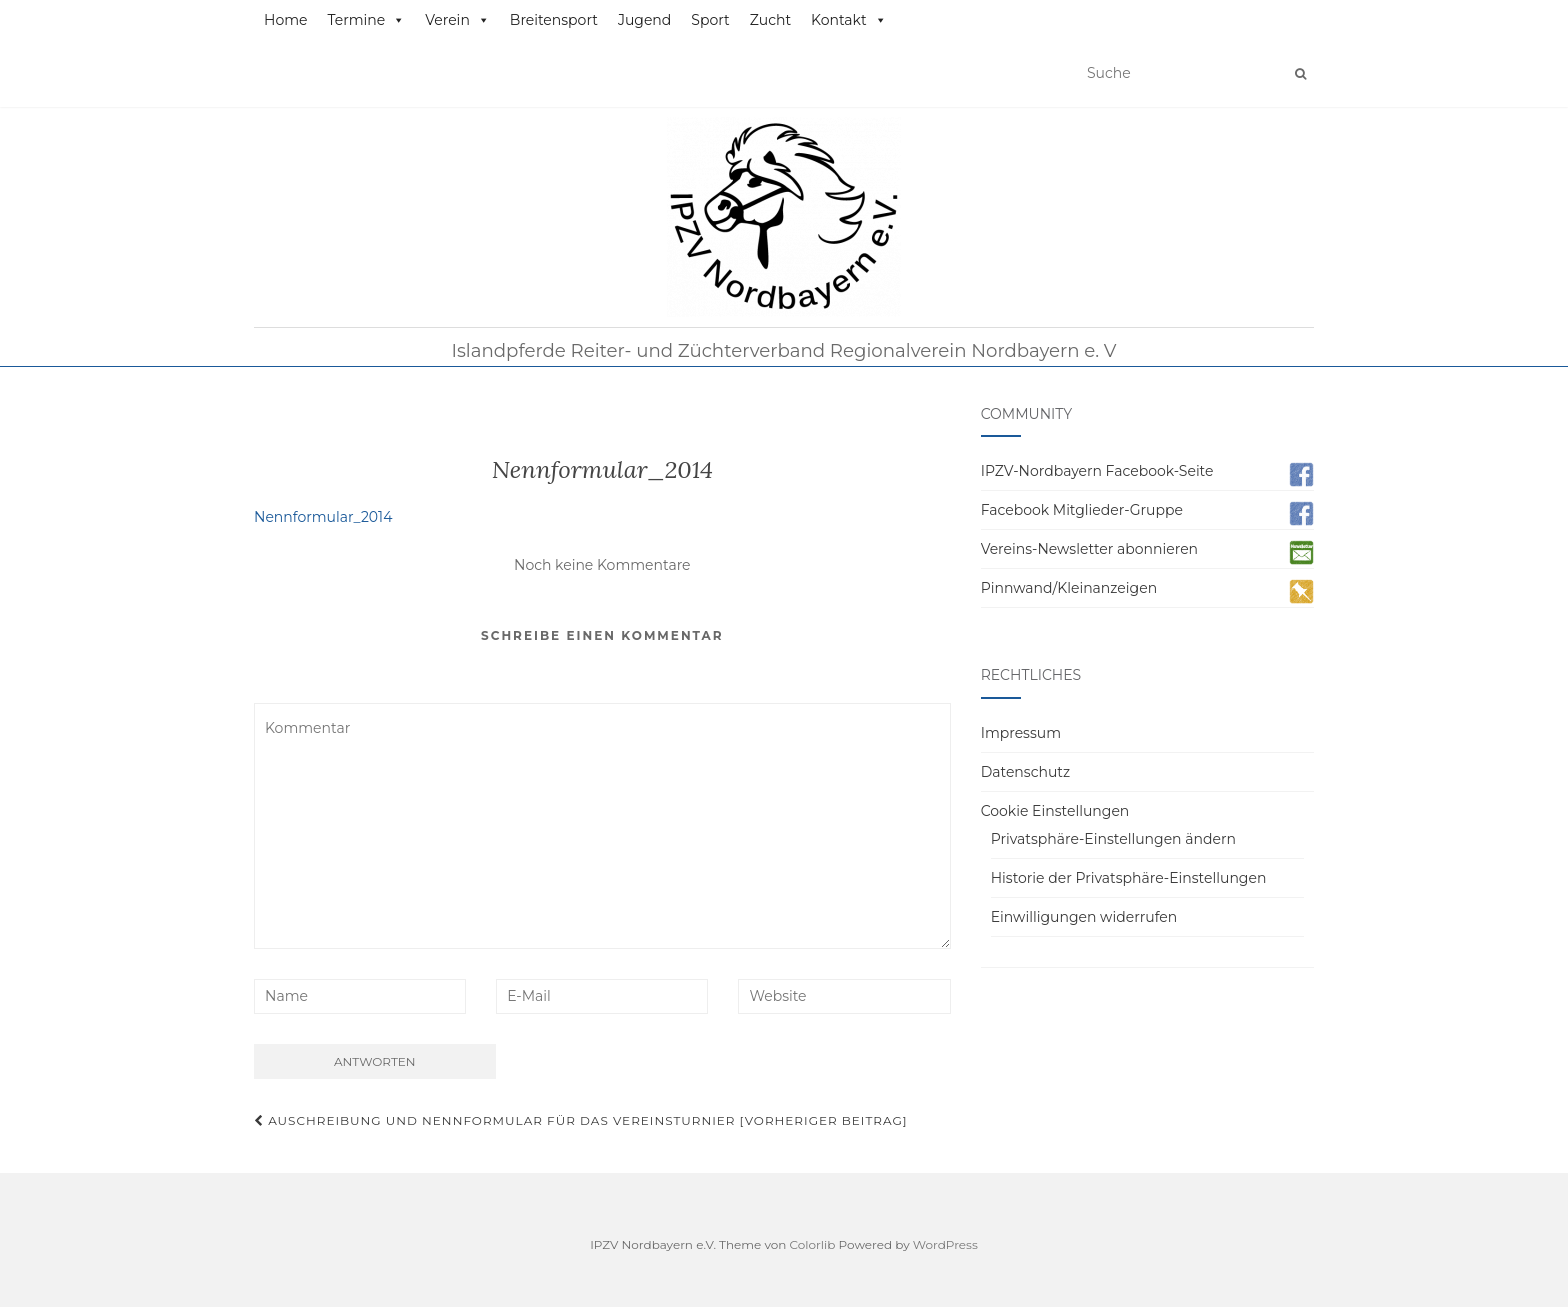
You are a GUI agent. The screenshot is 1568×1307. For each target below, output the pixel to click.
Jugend (644, 20)
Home (285, 20)
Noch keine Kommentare (602, 565)
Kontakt (849, 20)
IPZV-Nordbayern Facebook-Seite (1097, 471)
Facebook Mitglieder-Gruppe (1082, 510)
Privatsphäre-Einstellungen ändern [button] (1113, 839)
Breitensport (554, 20)
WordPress (945, 1244)
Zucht (770, 20)
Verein (457, 20)
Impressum (1021, 733)
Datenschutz (1025, 772)
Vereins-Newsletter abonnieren (1089, 549)
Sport (710, 20)
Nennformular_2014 (323, 517)
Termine (366, 20)
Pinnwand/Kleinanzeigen (1069, 588)
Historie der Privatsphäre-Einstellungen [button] (1129, 878)
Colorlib (813, 1244)
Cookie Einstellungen (1055, 811)
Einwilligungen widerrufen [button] (1084, 917)
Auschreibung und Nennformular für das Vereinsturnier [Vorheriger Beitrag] (581, 1120)
